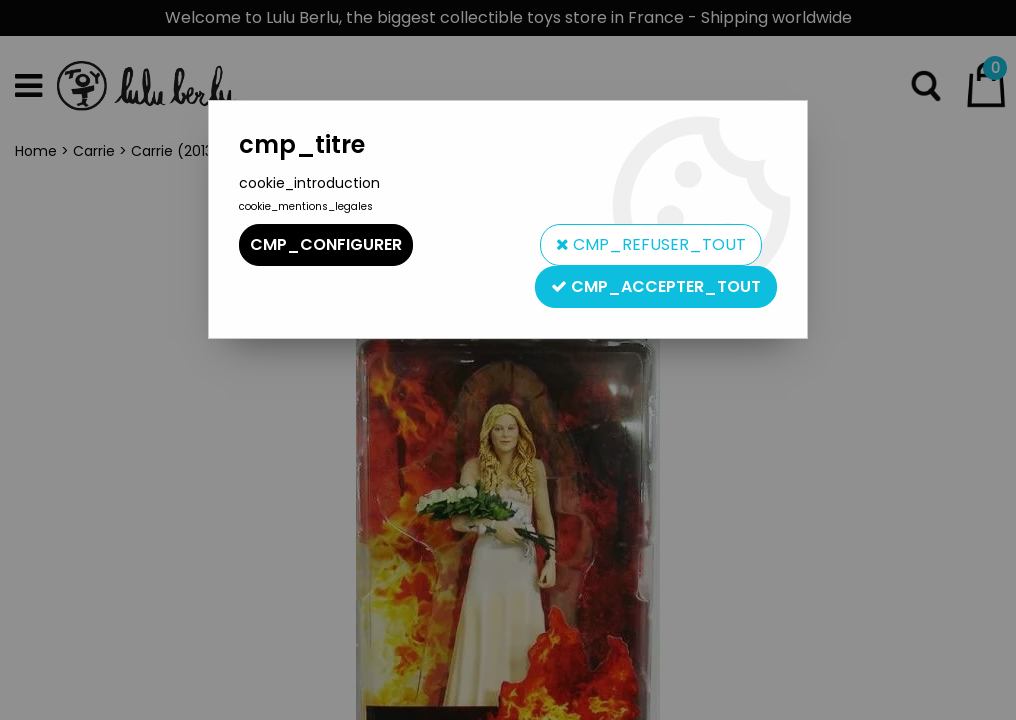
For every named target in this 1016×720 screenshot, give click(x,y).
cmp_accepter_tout (656, 286)
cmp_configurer (326, 244)
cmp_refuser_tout (651, 244)
